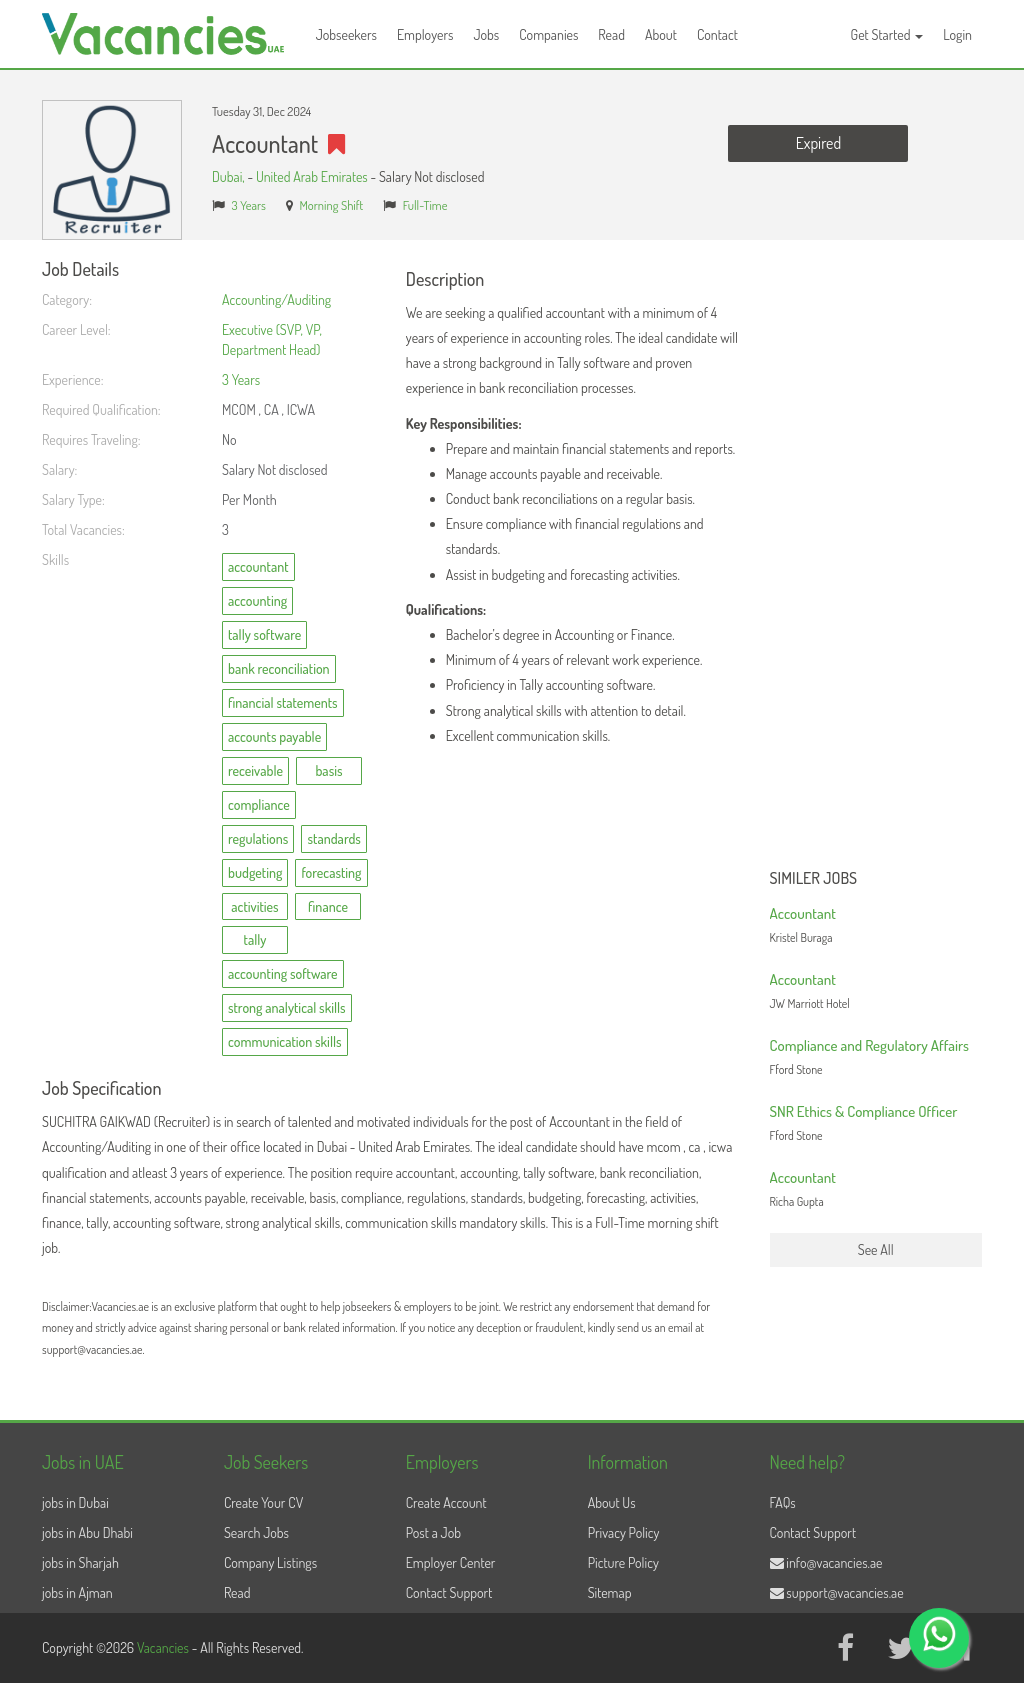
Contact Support (449, 1592)
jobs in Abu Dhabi (87, 1532)
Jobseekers (346, 34)
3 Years (249, 205)
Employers (425, 34)
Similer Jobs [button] (814, 879)
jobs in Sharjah (80, 1562)
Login (957, 34)
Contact (717, 34)
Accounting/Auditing (276, 299)
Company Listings (270, 1562)
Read (611, 34)
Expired (818, 143)
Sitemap (610, 1592)
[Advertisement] (876, 560)
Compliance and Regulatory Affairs (869, 1045)
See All (876, 1249)
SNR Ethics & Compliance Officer (864, 1111)
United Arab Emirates (312, 176)
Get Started (887, 34)
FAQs (783, 1502)
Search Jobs (256, 1532)
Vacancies (164, 1647)
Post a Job (433, 1532)
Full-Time (425, 205)
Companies (548, 34)
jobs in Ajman (77, 1592)
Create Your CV (263, 1502)
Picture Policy (623, 1562)
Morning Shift (331, 205)
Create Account (446, 1502)
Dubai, (229, 176)
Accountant (803, 913)
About (661, 34)
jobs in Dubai (75, 1502)
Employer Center (451, 1562)
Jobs (486, 34)
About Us (612, 1502)
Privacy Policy (624, 1532)
